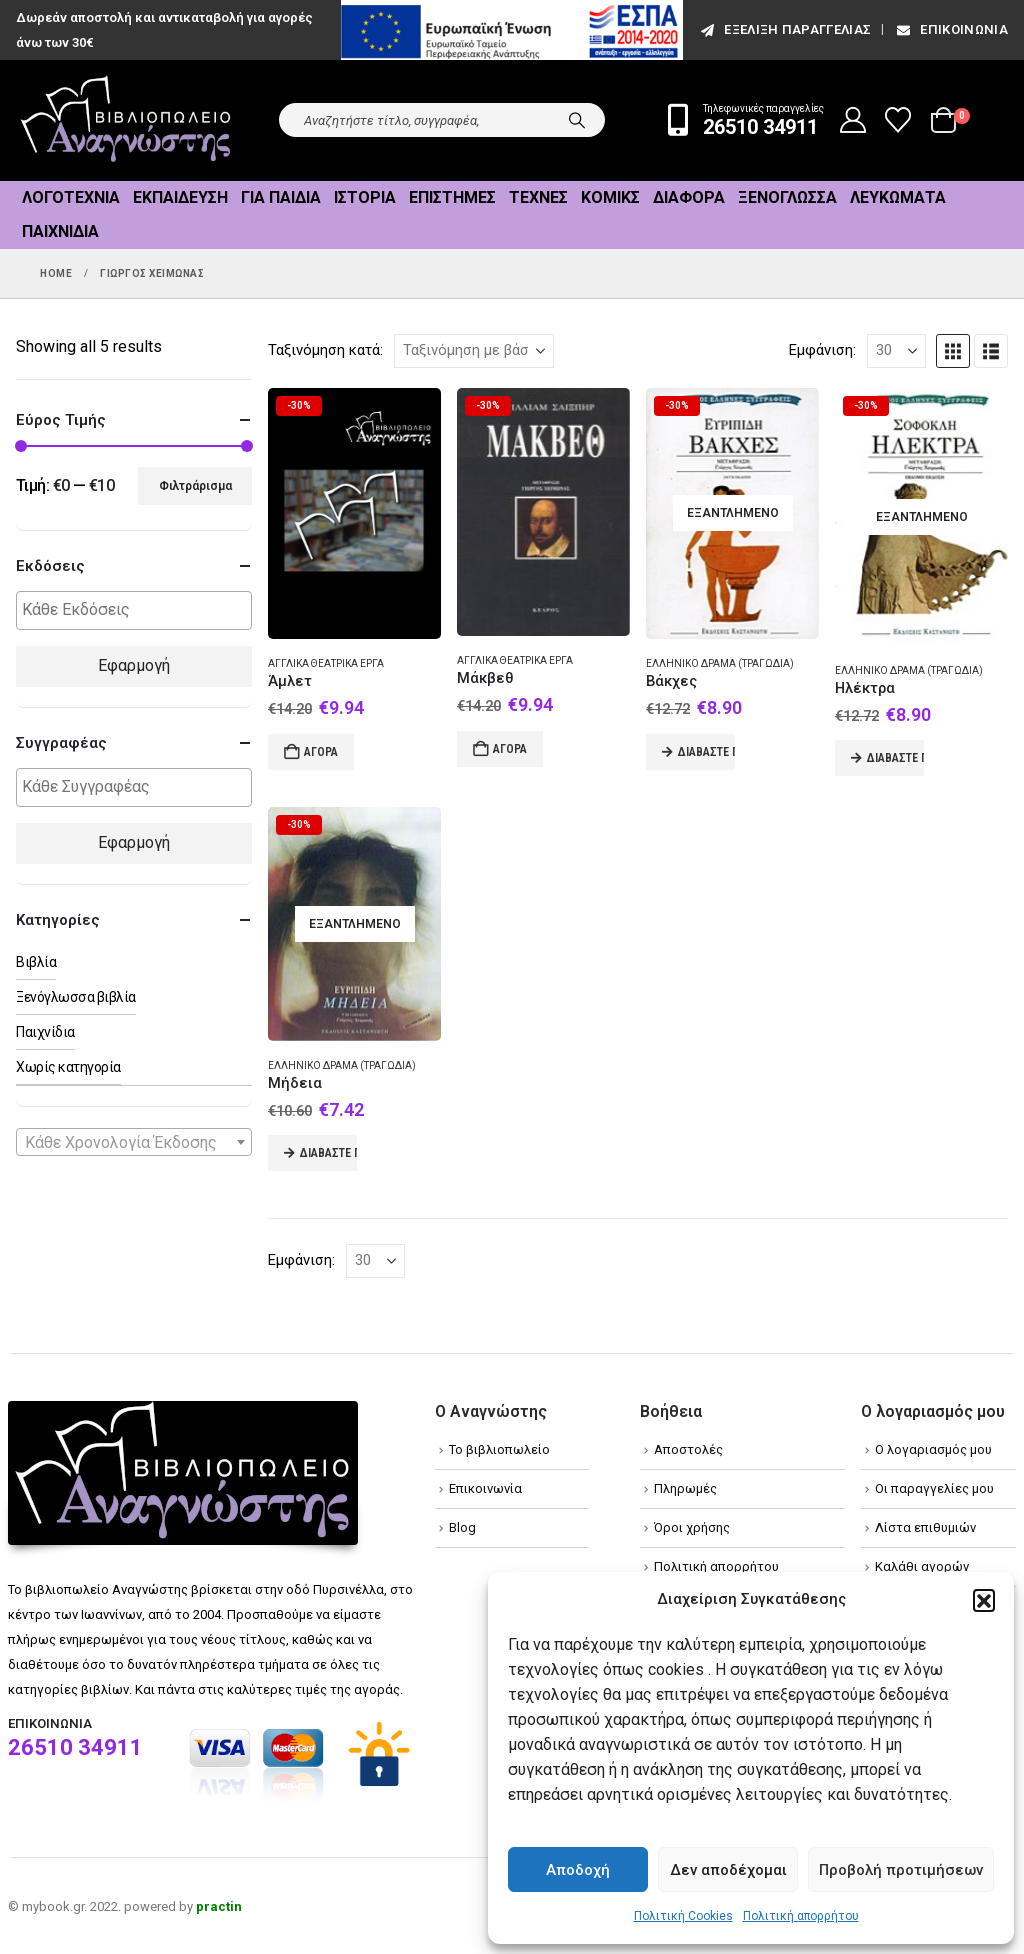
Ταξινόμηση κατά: (325, 350)
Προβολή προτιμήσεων (901, 1870)
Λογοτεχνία (71, 197)
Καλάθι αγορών (922, 1566)
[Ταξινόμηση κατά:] (474, 351)
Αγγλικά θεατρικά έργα (326, 663)
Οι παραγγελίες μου (934, 1488)
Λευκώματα (898, 197)
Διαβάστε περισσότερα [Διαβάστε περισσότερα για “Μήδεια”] (328, 1153)
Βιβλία (36, 962)
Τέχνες (538, 197)
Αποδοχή (578, 1870)
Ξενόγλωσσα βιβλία (76, 997)
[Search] (577, 120)
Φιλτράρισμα (195, 486)
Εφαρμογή (134, 665)
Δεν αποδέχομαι (728, 1870)
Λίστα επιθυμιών (925, 1527)
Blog (462, 1527)
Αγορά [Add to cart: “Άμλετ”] (321, 752)
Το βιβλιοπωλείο (499, 1449)
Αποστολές (688, 1449)
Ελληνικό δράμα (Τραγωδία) (720, 663)
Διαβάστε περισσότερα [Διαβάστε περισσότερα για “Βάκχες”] (706, 752)
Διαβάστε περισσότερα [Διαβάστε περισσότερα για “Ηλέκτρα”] (895, 758)
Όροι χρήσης (692, 1527)
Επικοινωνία (951, 29)
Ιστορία (365, 197)
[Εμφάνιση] (896, 351)
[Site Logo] (126, 120)
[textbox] (139, 610)
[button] (984, 1600)
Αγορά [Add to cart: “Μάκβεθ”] (510, 749)
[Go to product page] (354, 514)
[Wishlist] (898, 120)
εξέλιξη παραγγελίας (784, 29)
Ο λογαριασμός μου (933, 1449)
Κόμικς (610, 197)
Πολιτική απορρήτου (801, 1916)
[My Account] (853, 120)
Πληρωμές (685, 1488)
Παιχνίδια (60, 231)
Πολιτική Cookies (683, 1916)
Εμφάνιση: (822, 350)
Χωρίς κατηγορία (68, 1067)
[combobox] (134, 1142)
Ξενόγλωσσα (787, 197)
